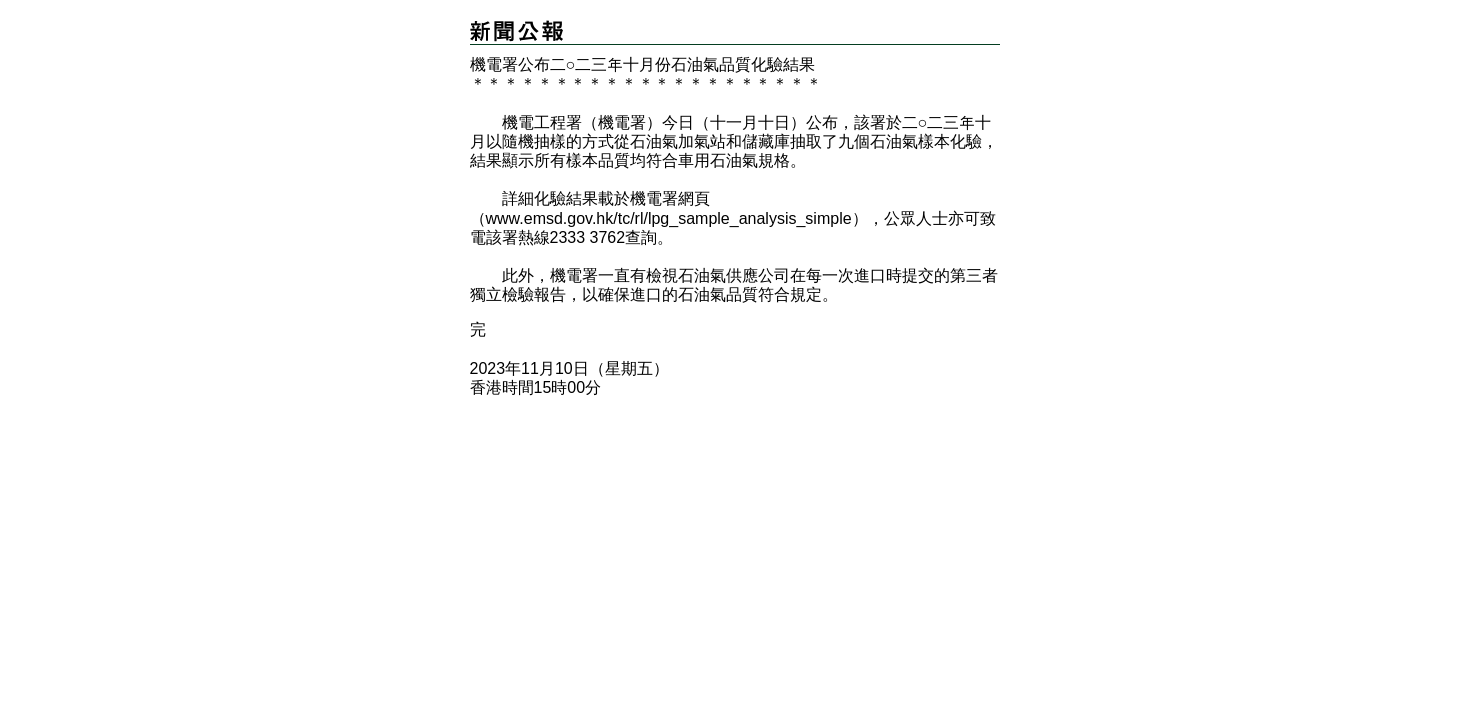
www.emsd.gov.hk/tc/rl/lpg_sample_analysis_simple (669, 218)
